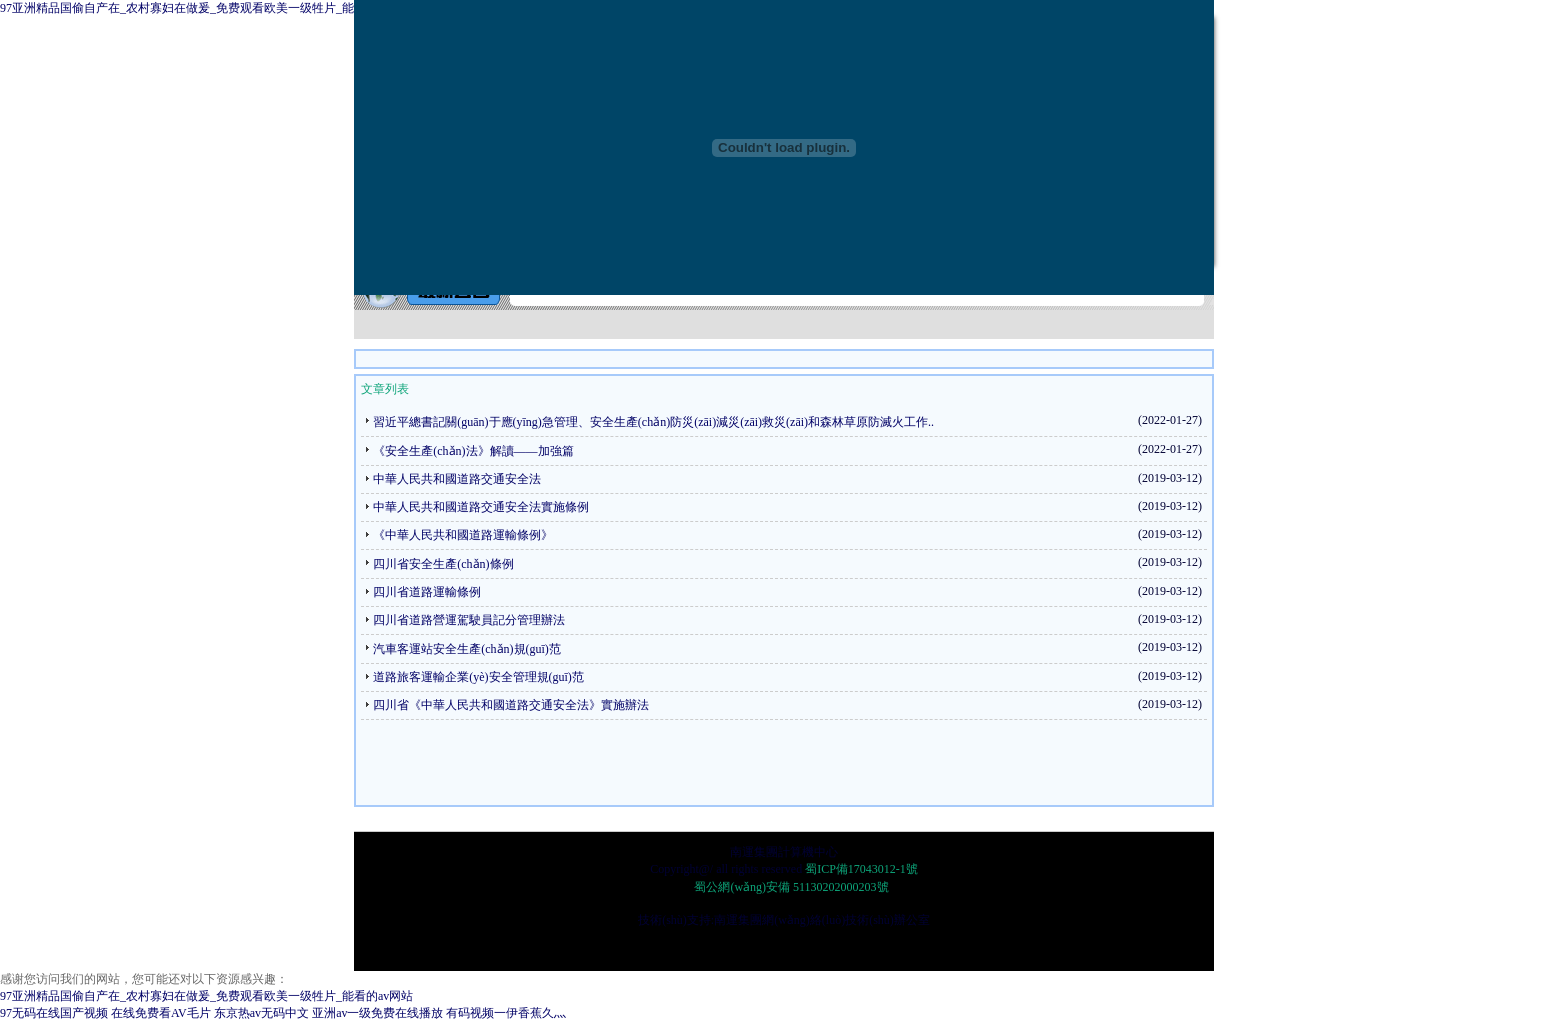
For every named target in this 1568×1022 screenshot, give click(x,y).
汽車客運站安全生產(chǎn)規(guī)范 (467, 649)
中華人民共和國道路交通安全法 (457, 479)
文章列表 (385, 389)
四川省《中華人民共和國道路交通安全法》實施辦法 (511, 705)
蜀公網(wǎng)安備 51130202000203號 (789, 887)
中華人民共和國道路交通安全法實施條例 (481, 507)
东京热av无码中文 (261, 1013)
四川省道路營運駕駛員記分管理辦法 (469, 620)
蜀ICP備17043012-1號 (861, 869)
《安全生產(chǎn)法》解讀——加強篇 (473, 451)
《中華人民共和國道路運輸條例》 (463, 535)
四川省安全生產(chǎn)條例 (443, 564)
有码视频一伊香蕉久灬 (506, 1013)
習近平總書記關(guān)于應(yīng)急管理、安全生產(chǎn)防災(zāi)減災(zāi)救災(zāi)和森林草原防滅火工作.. (653, 422)
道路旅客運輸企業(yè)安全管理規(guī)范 (478, 677)
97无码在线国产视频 (54, 1013)
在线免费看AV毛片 (161, 1013)
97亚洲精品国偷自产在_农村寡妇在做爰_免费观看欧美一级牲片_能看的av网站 (206, 8)
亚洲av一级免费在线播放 (377, 1013)
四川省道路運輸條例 (427, 592)
